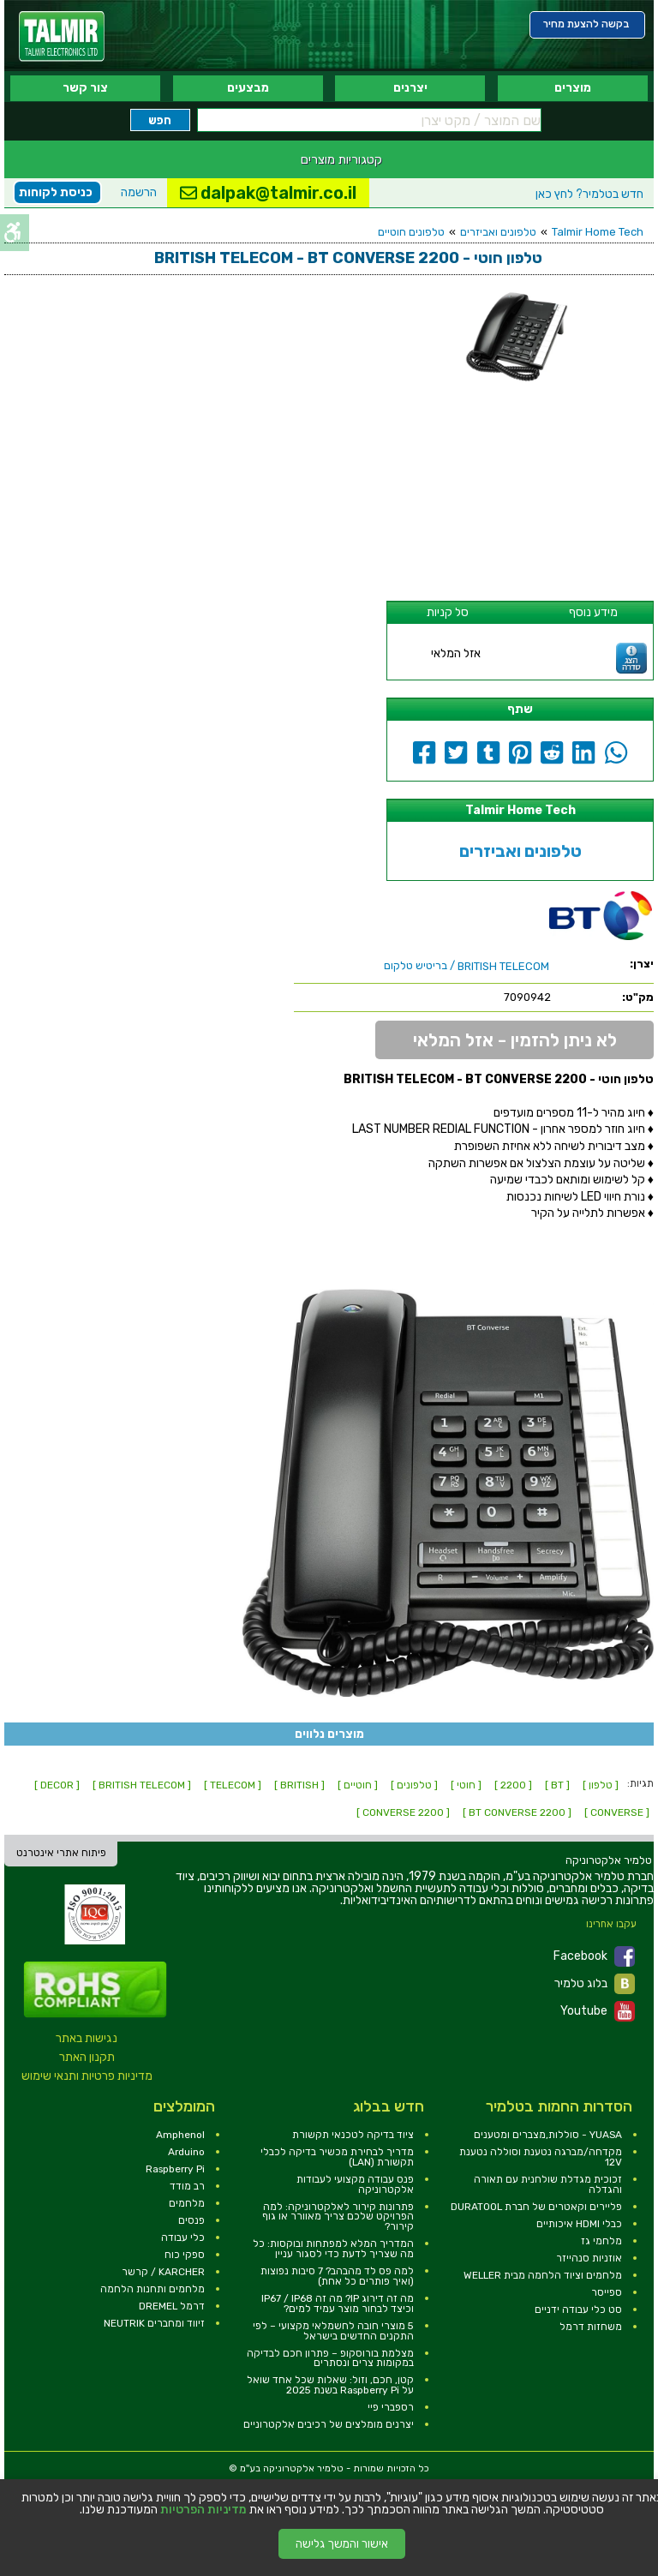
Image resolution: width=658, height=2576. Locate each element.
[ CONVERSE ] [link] (617, 1812)
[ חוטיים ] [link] (357, 1785)
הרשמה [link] (139, 192)
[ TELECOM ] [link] (232, 1785)
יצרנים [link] (410, 88)
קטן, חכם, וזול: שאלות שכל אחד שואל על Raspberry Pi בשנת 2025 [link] (330, 2385)
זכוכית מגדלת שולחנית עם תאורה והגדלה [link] (548, 2184)
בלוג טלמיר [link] (594, 1984)
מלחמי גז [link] (601, 2241)
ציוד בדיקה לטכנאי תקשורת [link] (353, 2135)
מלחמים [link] (187, 2203)
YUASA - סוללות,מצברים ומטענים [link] (548, 2135)
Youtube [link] (597, 2011)
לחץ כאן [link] (589, 194)
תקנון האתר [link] (87, 2057)
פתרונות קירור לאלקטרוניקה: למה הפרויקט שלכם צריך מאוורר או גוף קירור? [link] (338, 2217)
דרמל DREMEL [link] (172, 2306)
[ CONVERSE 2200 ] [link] (403, 1812)
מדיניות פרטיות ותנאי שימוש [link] (87, 2076)
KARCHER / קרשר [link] (163, 2272)
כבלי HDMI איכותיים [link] (579, 2224)
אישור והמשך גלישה (342, 2543)
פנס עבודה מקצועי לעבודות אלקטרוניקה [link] (355, 2184)
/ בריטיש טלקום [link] (466, 966)
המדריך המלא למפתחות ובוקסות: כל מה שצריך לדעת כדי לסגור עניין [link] (333, 2249)
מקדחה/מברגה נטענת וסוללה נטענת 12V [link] (540, 2157)
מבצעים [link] (248, 88)
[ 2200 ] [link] (513, 1785)
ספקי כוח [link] (184, 2255)
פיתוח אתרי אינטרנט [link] (61, 1853)
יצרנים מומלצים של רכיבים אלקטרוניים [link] (328, 2424)
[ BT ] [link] (557, 1785)
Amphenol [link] (180, 2135)
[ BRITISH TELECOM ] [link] (142, 1785)
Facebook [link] (594, 1956)
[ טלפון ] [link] (600, 1785)
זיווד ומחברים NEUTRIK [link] (154, 2323)
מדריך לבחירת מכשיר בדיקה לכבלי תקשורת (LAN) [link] (337, 2157)
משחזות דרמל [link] (590, 2327)
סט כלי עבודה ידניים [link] (578, 2309)
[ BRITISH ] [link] (299, 1785)
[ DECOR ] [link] (57, 1785)
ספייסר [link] (606, 2292)
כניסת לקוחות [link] (56, 192)
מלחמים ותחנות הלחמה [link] (152, 2289)
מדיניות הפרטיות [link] (203, 2510)
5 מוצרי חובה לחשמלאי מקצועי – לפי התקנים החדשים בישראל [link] (333, 2331)
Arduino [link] (186, 2152)
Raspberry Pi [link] (175, 2169)
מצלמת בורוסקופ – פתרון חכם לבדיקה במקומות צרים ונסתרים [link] (330, 2358)
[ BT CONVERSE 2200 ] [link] (517, 1812)
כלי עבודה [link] (183, 2238)
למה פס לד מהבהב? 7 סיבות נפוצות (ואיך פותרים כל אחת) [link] (337, 2276)
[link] (61, 36)
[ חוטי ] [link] (466, 1785)
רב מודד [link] (187, 2186)
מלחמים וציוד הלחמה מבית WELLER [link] (543, 2275)
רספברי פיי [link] (391, 2407)
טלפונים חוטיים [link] (411, 231)
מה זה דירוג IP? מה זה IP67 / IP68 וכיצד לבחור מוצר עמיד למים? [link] (337, 2303)
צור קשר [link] (85, 88)
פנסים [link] (191, 2220)
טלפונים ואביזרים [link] (498, 231)
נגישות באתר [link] (86, 2038)
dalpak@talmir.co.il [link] (268, 193)
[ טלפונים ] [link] (414, 1785)
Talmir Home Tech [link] (597, 231)
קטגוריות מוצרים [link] (341, 159)
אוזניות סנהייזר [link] (589, 2258)
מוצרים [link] (572, 88)
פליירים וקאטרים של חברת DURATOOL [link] (536, 2207)
